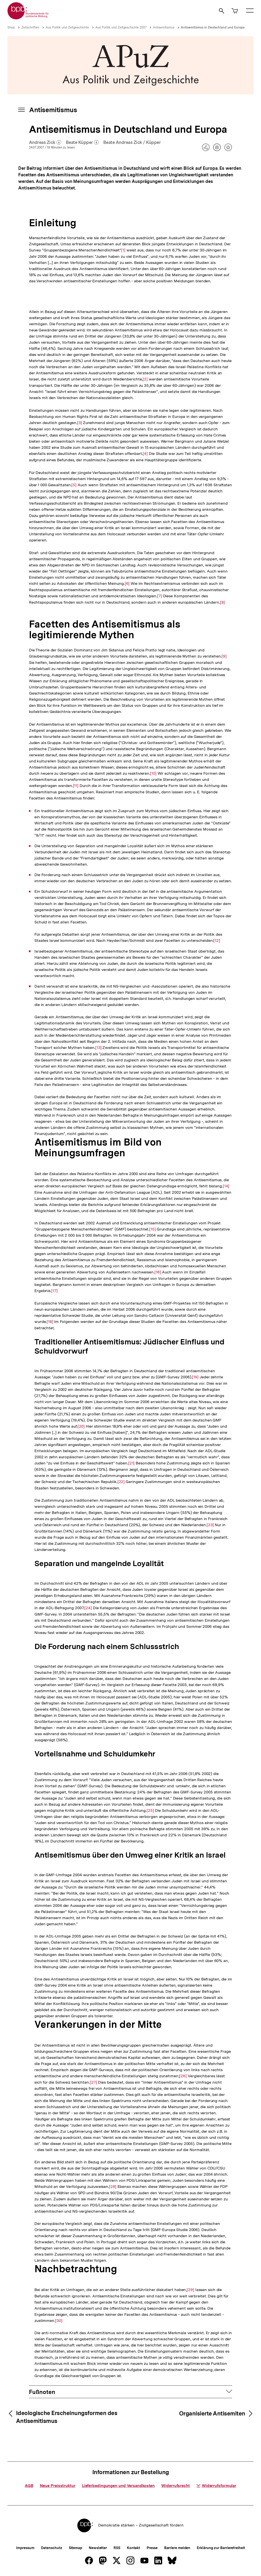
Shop (11, 27)
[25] (150, 1810)
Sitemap (75, 2548)
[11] (76, 785)
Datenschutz (51, 2548)
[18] (50, 1321)
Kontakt (133, 2548)
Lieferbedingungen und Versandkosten (118, 2485)
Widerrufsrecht (175, 2485)
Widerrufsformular (216, 2485)
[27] (93, 2082)
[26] (183, 2076)
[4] (145, 453)
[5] (73, 484)
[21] (131, 1463)
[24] (88, 1607)
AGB (29, 2485)
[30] (58, 2320)
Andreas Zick (45, 142)
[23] (210, 1524)
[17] (54, 1290)
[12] (216, 940)
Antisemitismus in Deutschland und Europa (213, 27)
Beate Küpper (82, 142)
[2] (145, 379)
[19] (195, 1377)
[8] (222, 602)
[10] (153, 773)
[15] (152, 1229)
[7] (159, 595)
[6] (127, 583)
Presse (152, 2548)
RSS (117, 2548)
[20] (81, 1426)
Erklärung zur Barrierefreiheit (221, 2548)
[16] (157, 1272)
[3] (79, 422)
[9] (224, 656)
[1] (123, 250)
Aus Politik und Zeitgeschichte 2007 (121, 27)
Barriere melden (177, 2548)
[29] (190, 2289)
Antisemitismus (163, 27)
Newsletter (98, 2548)
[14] (226, 1186)
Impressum (25, 2548)
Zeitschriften (30, 27)
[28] (112, 2186)
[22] (121, 1481)
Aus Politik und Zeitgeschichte (67, 27)
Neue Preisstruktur (57, 2485)
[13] (98, 1047)
